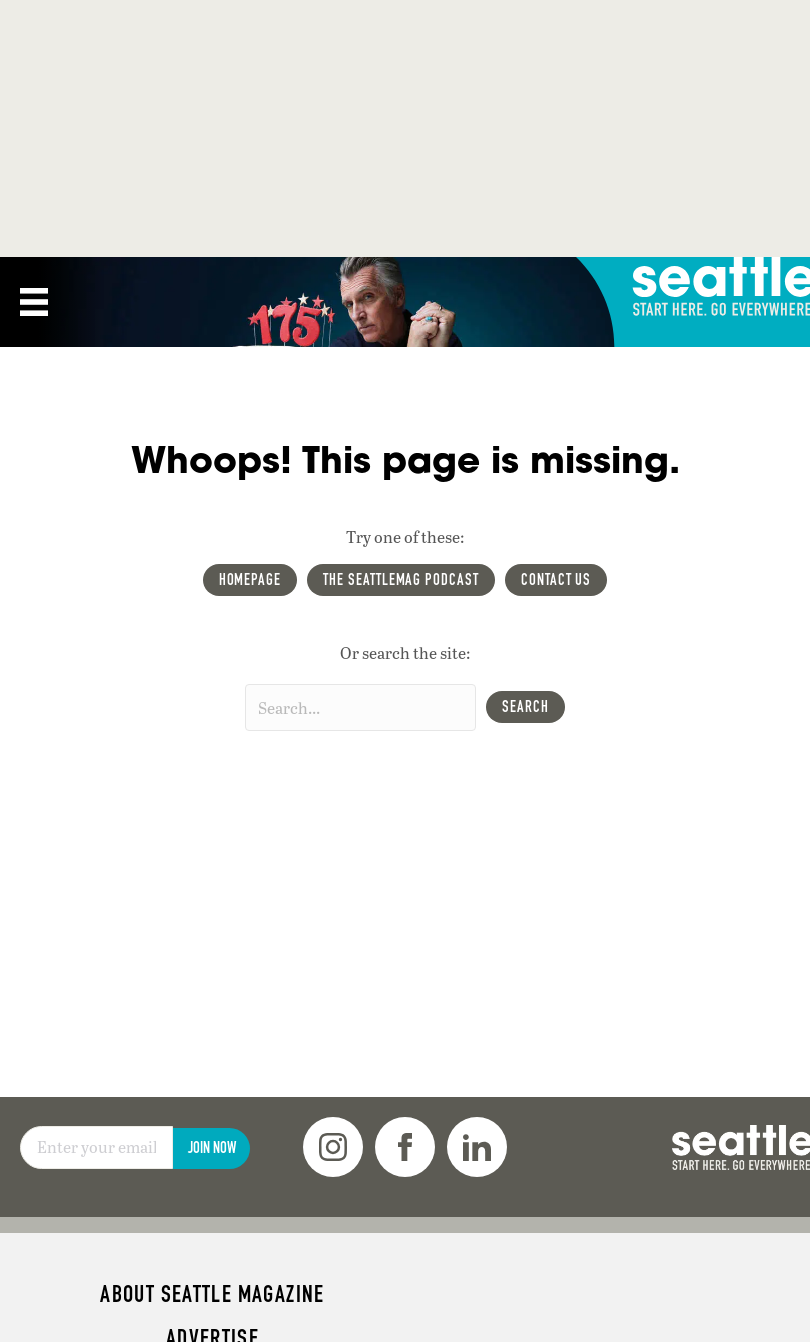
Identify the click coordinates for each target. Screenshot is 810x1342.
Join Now (212, 1147)
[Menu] (34, 302)
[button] (525, 707)
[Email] (96, 1148)
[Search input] (360, 707)
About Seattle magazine (212, 1294)
